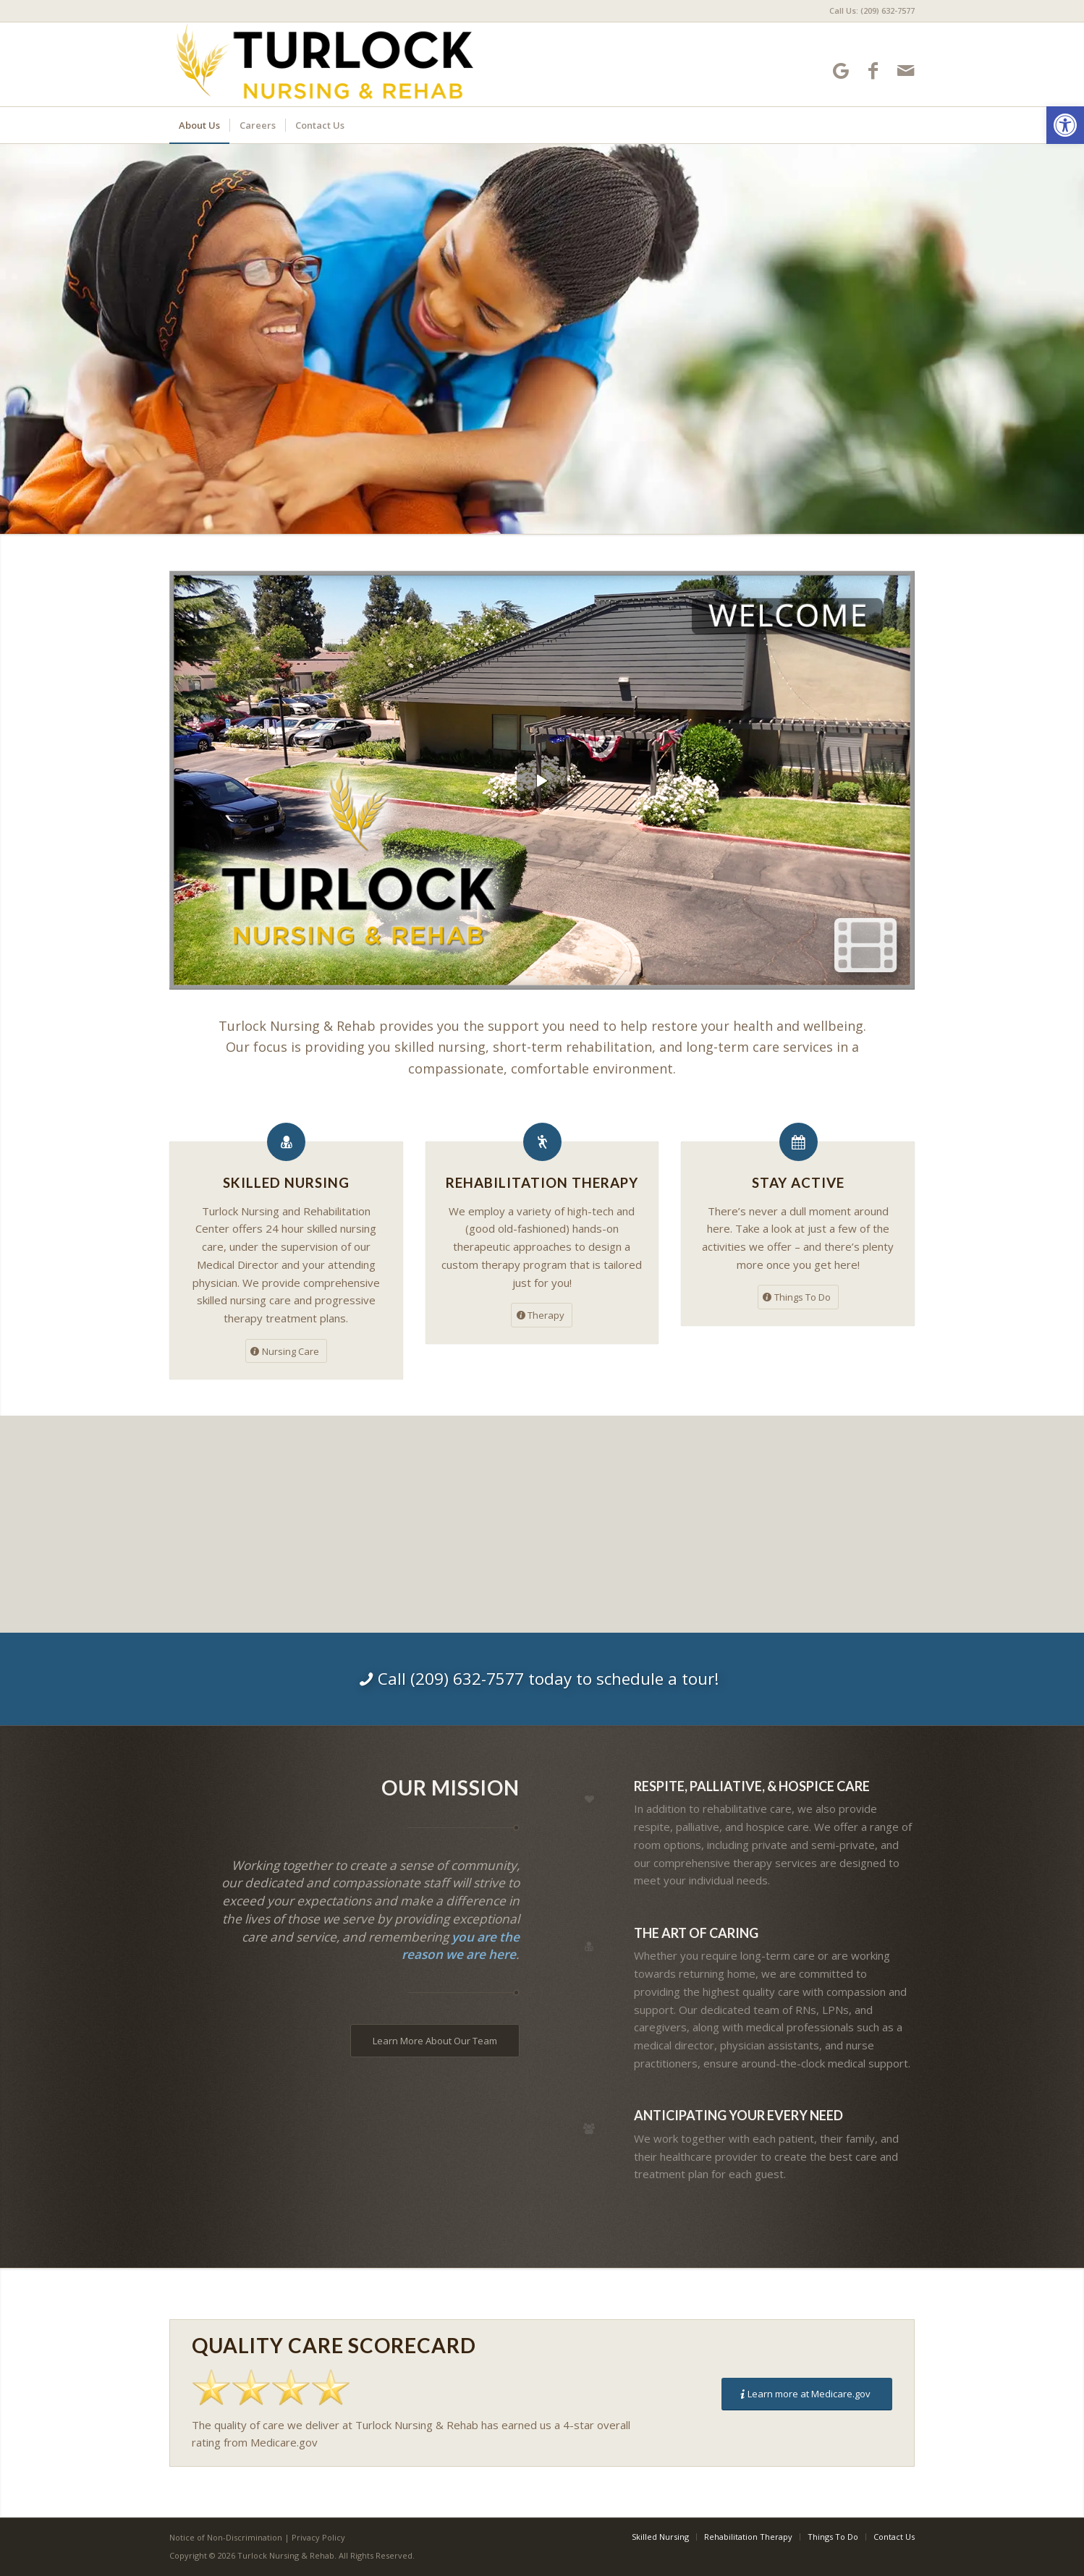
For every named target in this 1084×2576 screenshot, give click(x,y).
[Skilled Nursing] (286, 1142)
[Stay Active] (798, 1142)
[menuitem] (868, 10)
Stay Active (798, 1182)
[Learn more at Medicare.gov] (806, 2394)
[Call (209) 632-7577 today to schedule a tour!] (542, 1679)
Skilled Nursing (286, 1182)
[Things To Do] (798, 1297)
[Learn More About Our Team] (435, 2040)
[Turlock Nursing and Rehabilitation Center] (324, 64)
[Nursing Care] (286, 1351)
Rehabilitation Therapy (542, 1182)
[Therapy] (541, 1315)
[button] (1065, 125)
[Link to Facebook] (873, 71)
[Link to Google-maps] (840, 71)
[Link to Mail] (905, 71)
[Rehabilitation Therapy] (542, 1142)
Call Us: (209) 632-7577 (872, 10)
